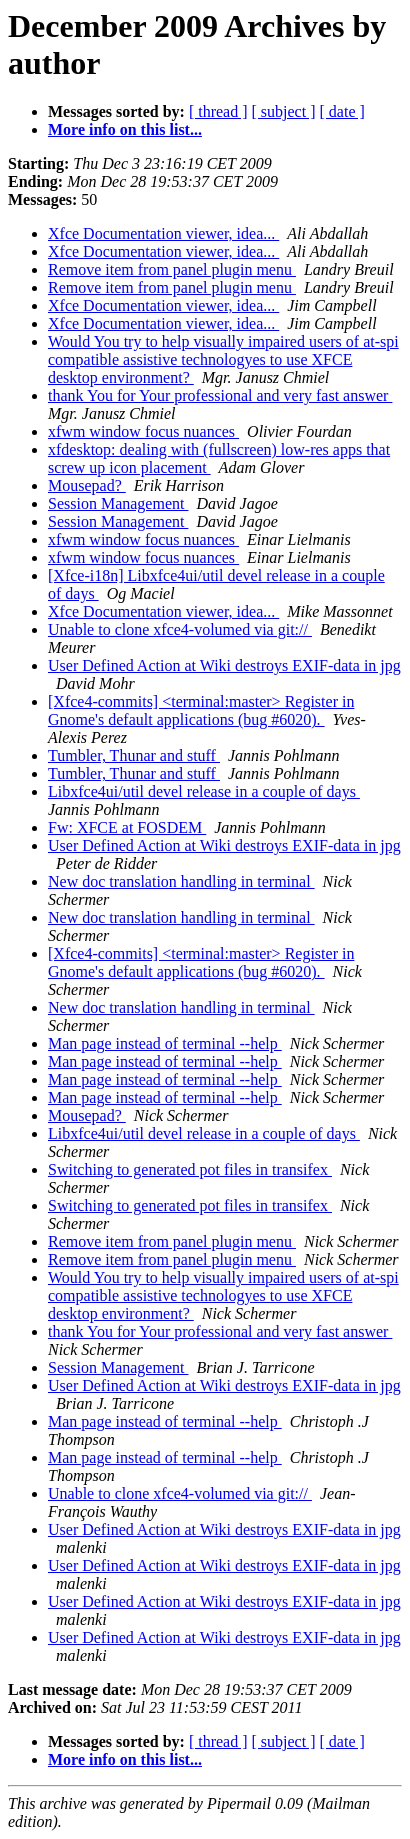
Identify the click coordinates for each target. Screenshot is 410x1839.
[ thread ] (218, 111)
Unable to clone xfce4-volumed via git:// (180, 629)
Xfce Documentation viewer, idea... (163, 233)
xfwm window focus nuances (143, 431)
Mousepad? (87, 485)
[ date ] (342, 111)
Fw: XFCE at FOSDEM (127, 827)
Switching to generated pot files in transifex (190, 1169)
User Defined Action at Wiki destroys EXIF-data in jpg (224, 665)
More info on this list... (125, 129)
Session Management (118, 503)
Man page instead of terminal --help (165, 1043)
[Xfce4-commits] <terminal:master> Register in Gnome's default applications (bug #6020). (201, 710)
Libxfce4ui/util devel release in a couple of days (204, 791)
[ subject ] (284, 111)
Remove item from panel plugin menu (172, 269)
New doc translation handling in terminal (181, 881)
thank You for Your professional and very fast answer (220, 395)
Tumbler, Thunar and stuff (134, 755)
